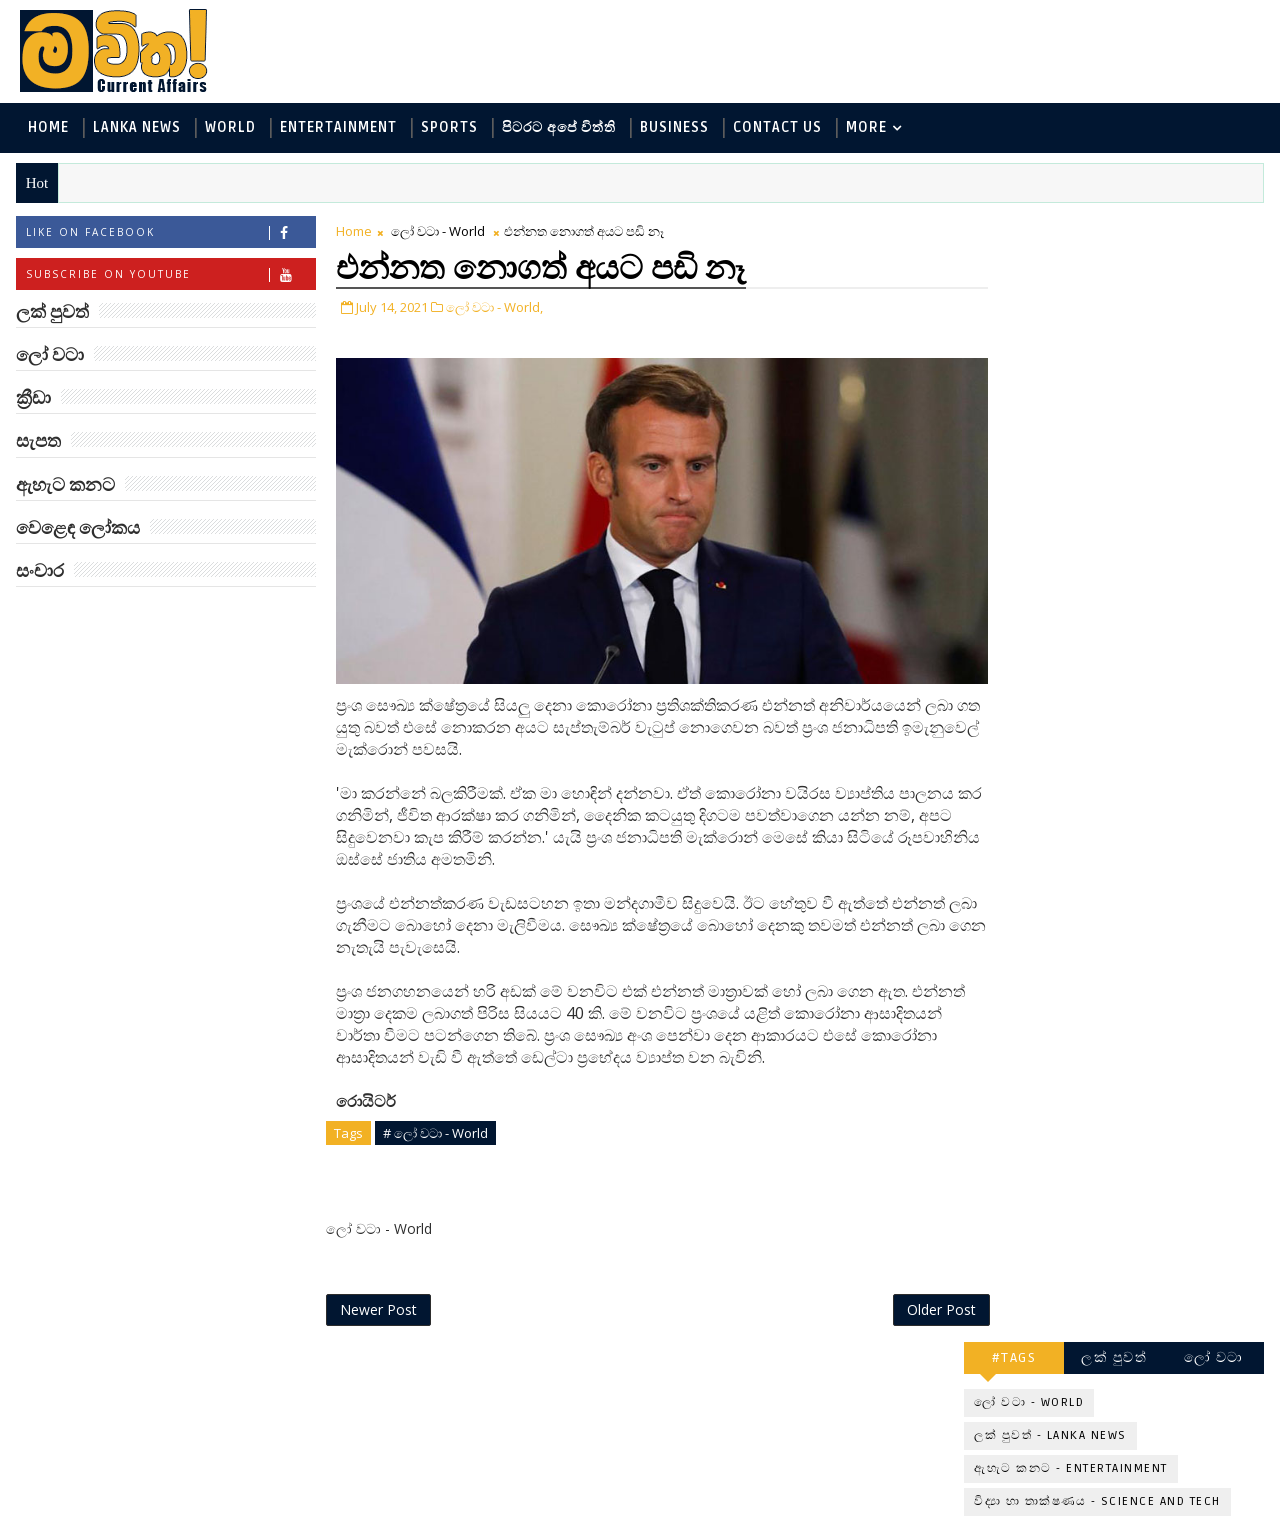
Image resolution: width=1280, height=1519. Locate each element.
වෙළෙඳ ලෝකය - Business (1061, 470)
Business (673, 128)
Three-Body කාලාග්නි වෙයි (1146, 827)
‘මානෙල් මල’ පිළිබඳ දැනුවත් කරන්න (1138, 584)
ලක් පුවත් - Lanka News (1051, 305)
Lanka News (136, 128)
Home (47, 128)
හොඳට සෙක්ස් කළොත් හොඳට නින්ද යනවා (1148, 1070)
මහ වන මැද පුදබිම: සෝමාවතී (1137, 908)
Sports (448, 128)
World (229, 128)
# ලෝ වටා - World (434, 1113)
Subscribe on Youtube (169, 275)
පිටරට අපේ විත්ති (558, 128)
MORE (865, 128)
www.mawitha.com (243, 1506)
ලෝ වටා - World (437, 232)
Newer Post (377, 1290)
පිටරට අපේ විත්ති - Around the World (1098, 404)
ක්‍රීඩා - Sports (1021, 437)
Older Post (898, 1290)
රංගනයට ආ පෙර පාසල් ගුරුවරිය (1152, 1313)
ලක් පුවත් (1115, 227)
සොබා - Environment (1163, 437)
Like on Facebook (169, 233)
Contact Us (776, 128)
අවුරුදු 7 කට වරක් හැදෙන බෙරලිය (1133, 1232)
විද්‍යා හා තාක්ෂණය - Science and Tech (1098, 371)
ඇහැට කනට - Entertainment (1072, 338)
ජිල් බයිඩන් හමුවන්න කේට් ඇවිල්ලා (1144, 989)
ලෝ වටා (1215, 227)
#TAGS (1015, 227)
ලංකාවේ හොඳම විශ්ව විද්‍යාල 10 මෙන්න (1144, 665)
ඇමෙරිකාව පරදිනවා (1140, 737)
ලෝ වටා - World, (493, 308)
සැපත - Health (1021, 503)
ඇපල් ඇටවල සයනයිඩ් (1150, 1142)
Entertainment (337, 128)
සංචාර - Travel (1140, 503)
